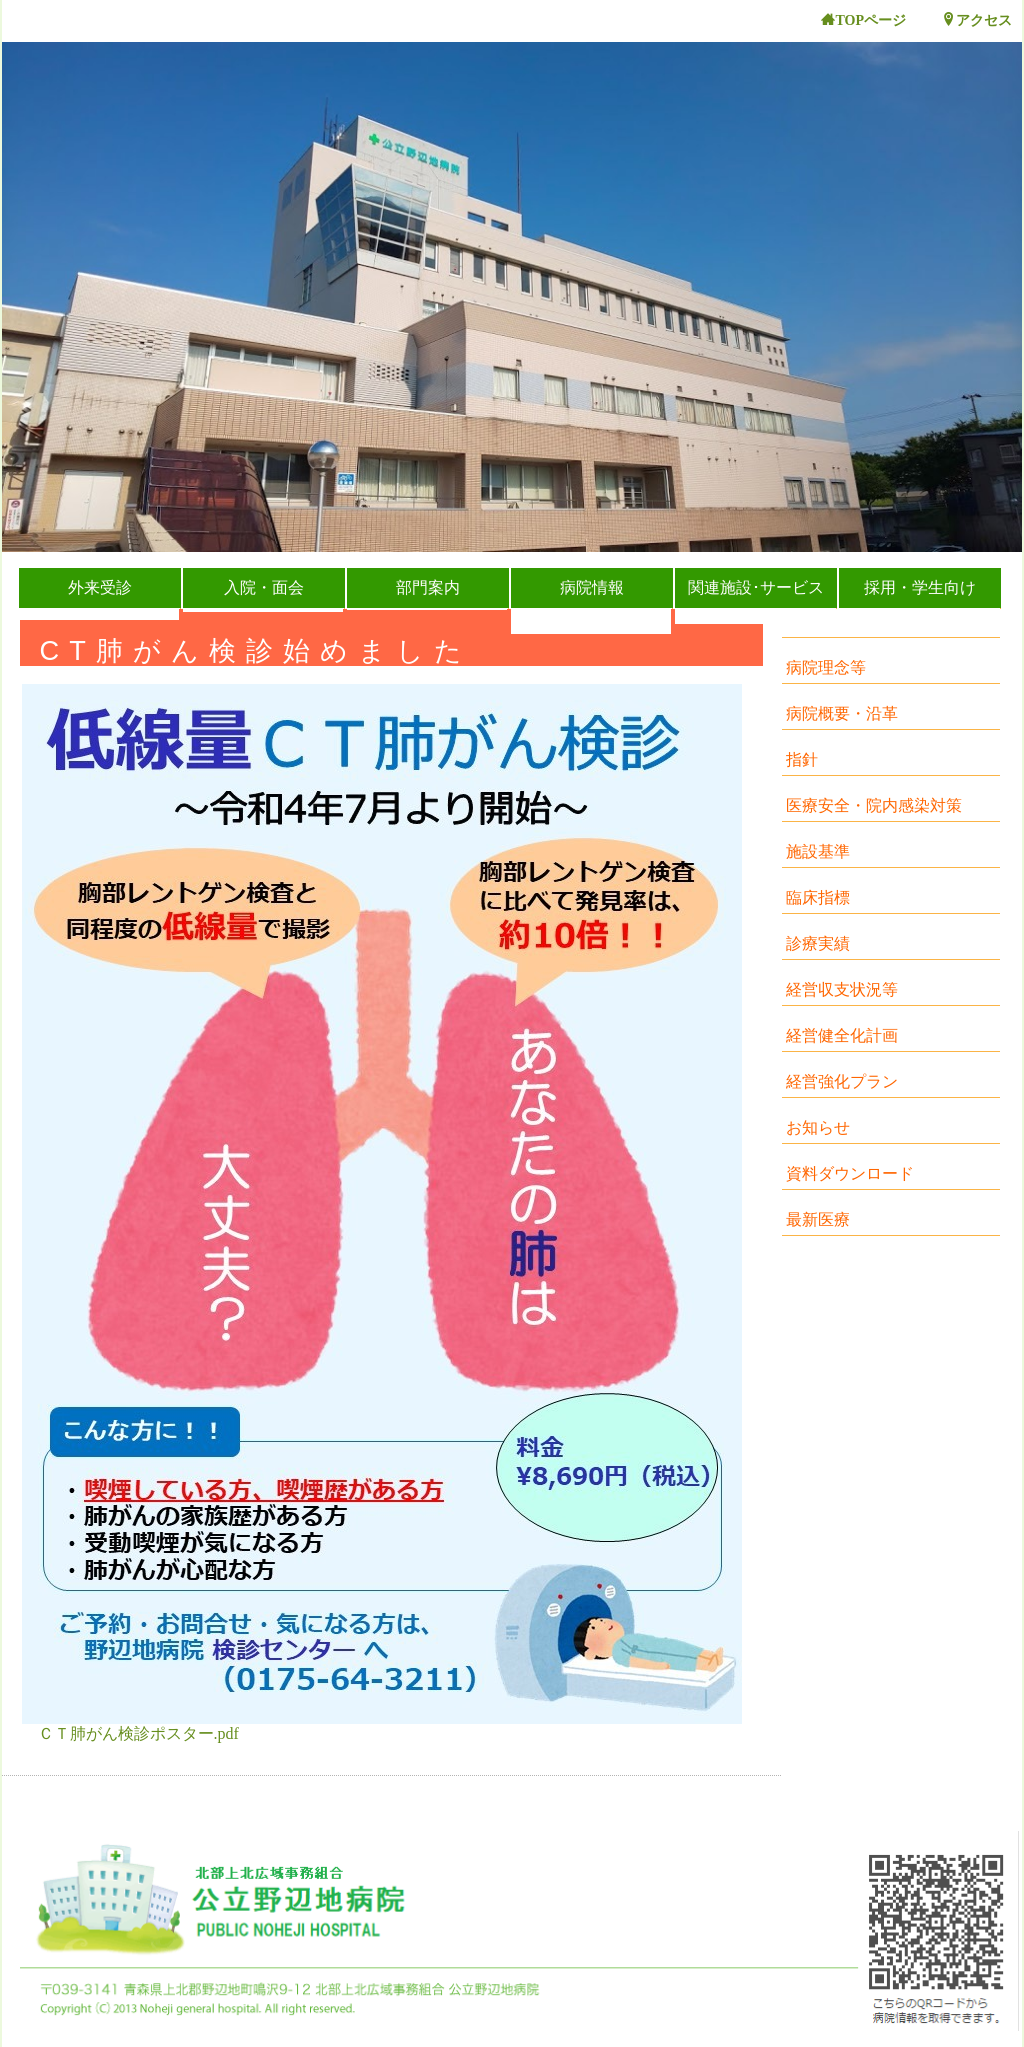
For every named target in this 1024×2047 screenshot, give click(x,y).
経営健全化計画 (842, 1035)
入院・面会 (264, 587)
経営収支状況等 (842, 989)
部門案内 (428, 587)
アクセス (977, 20)
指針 (802, 759)
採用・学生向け (920, 587)
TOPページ (863, 20)
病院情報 (592, 587)
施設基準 (818, 851)
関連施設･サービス (756, 587)
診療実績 (818, 943)
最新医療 (818, 1219)
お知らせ (818, 1127)
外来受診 (100, 587)
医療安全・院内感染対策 (874, 805)
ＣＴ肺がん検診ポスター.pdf (138, 1733)
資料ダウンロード (850, 1173)
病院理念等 (826, 667)
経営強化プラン (842, 1081)
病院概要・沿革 (842, 713)
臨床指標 (818, 897)
